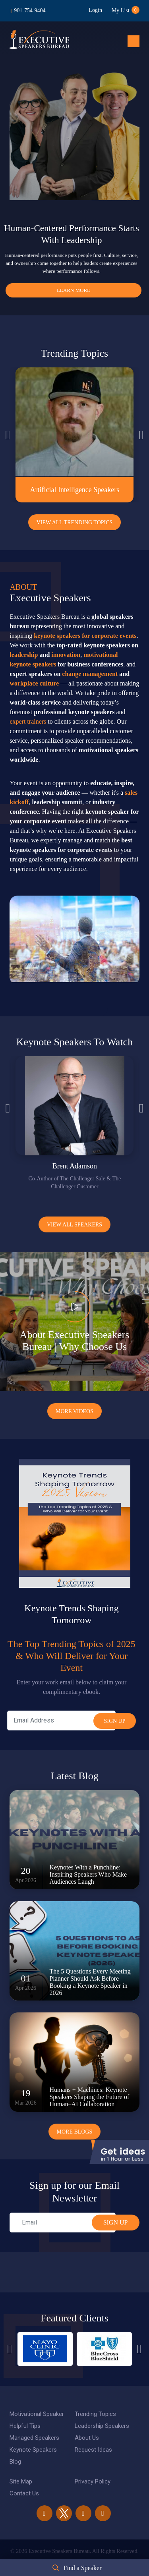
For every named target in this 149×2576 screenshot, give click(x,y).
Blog (15, 2461)
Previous (8, 435)
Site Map (21, 2481)
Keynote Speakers (33, 2449)
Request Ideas (93, 2449)
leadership (24, 654)
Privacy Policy (92, 2481)
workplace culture (34, 683)
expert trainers (28, 721)
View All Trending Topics (75, 522)
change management (90, 673)
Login (95, 10)
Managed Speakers (34, 2437)
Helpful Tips (25, 2425)
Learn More (73, 290)
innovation (65, 654)
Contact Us (24, 2493)
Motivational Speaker (37, 2414)
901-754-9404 (29, 11)
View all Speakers (74, 1225)
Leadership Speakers (102, 2425)
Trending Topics (95, 2414)
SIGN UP (115, 2222)
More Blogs (75, 2132)
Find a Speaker (83, 2567)
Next (141, 435)
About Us (87, 2437)
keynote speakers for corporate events (85, 635)
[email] (62, 2222)
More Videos (74, 1411)
